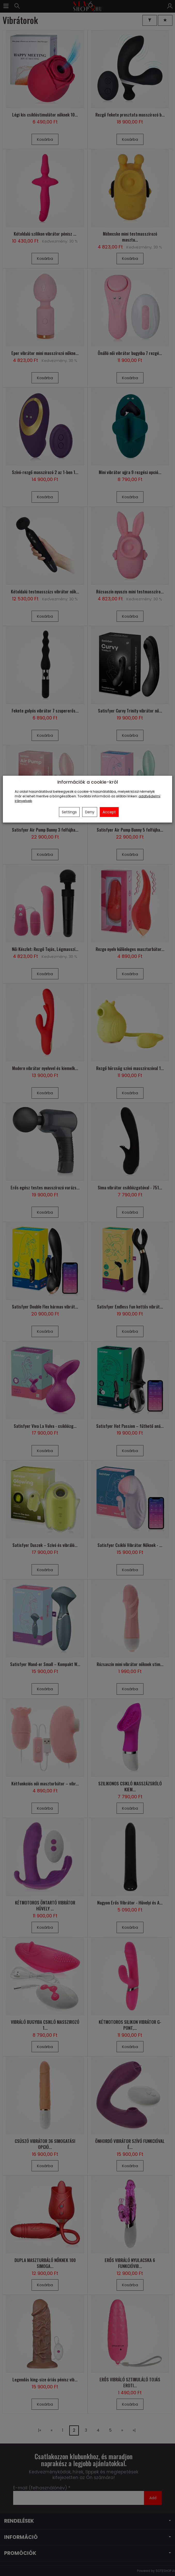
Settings (69, 812)
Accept (109, 812)
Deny (89, 812)
